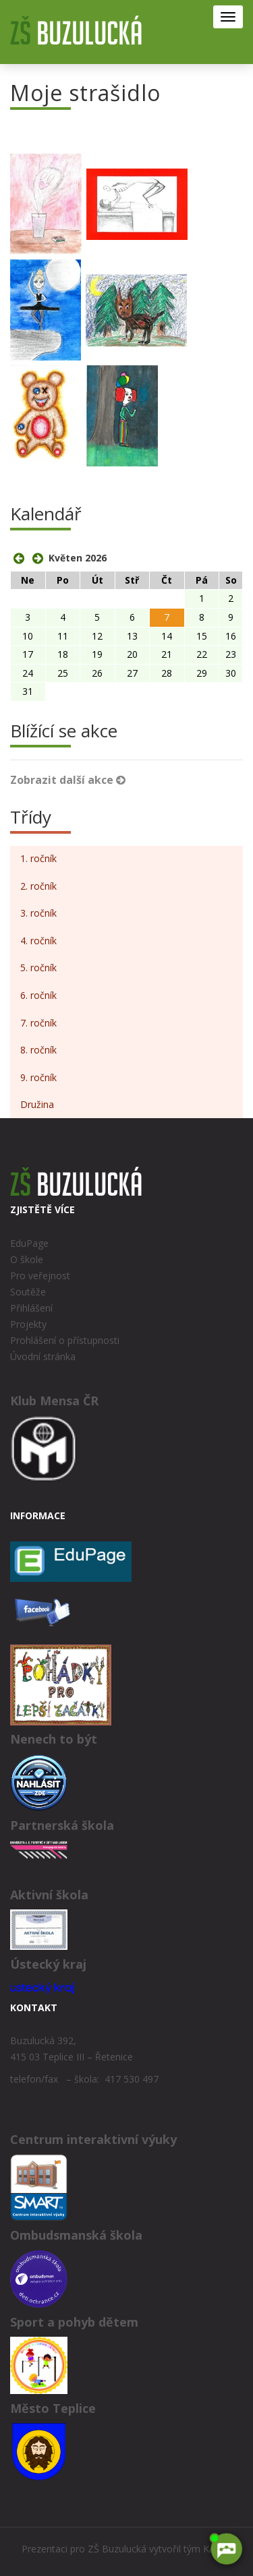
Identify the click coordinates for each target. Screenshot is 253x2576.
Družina (37, 1104)
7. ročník (38, 1022)
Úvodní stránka (43, 1356)
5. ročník (38, 967)
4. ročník (38, 940)
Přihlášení (31, 1307)
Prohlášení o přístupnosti (64, 1340)
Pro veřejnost (40, 1275)
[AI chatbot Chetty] (226, 2549)
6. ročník (38, 995)
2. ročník (38, 886)
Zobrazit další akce (67, 779)
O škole (26, 1259)
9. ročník (38, 1077)
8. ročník (38, 1049)
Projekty (28, 1324)
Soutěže (28, 1291)
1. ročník (38, 858)
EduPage (29, 1243)
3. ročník (38, 913)
